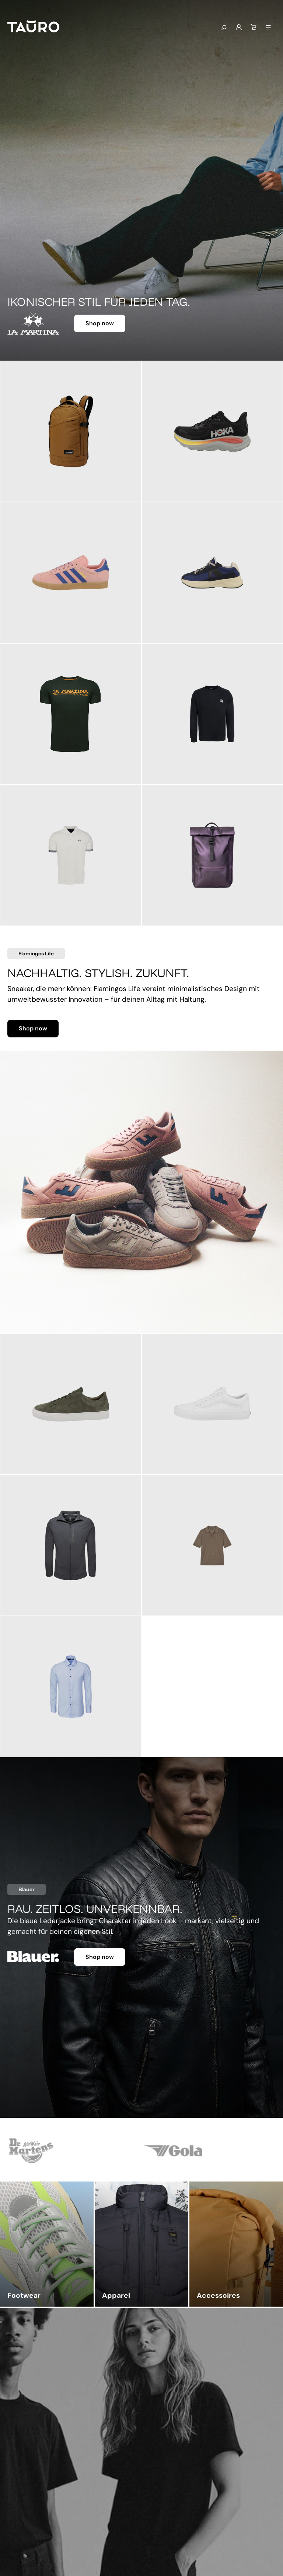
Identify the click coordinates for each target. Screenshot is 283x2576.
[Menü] (268, 28)
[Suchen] (223, 28)
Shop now (99, 323)
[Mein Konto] (238, 28)
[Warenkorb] (253, 28)
